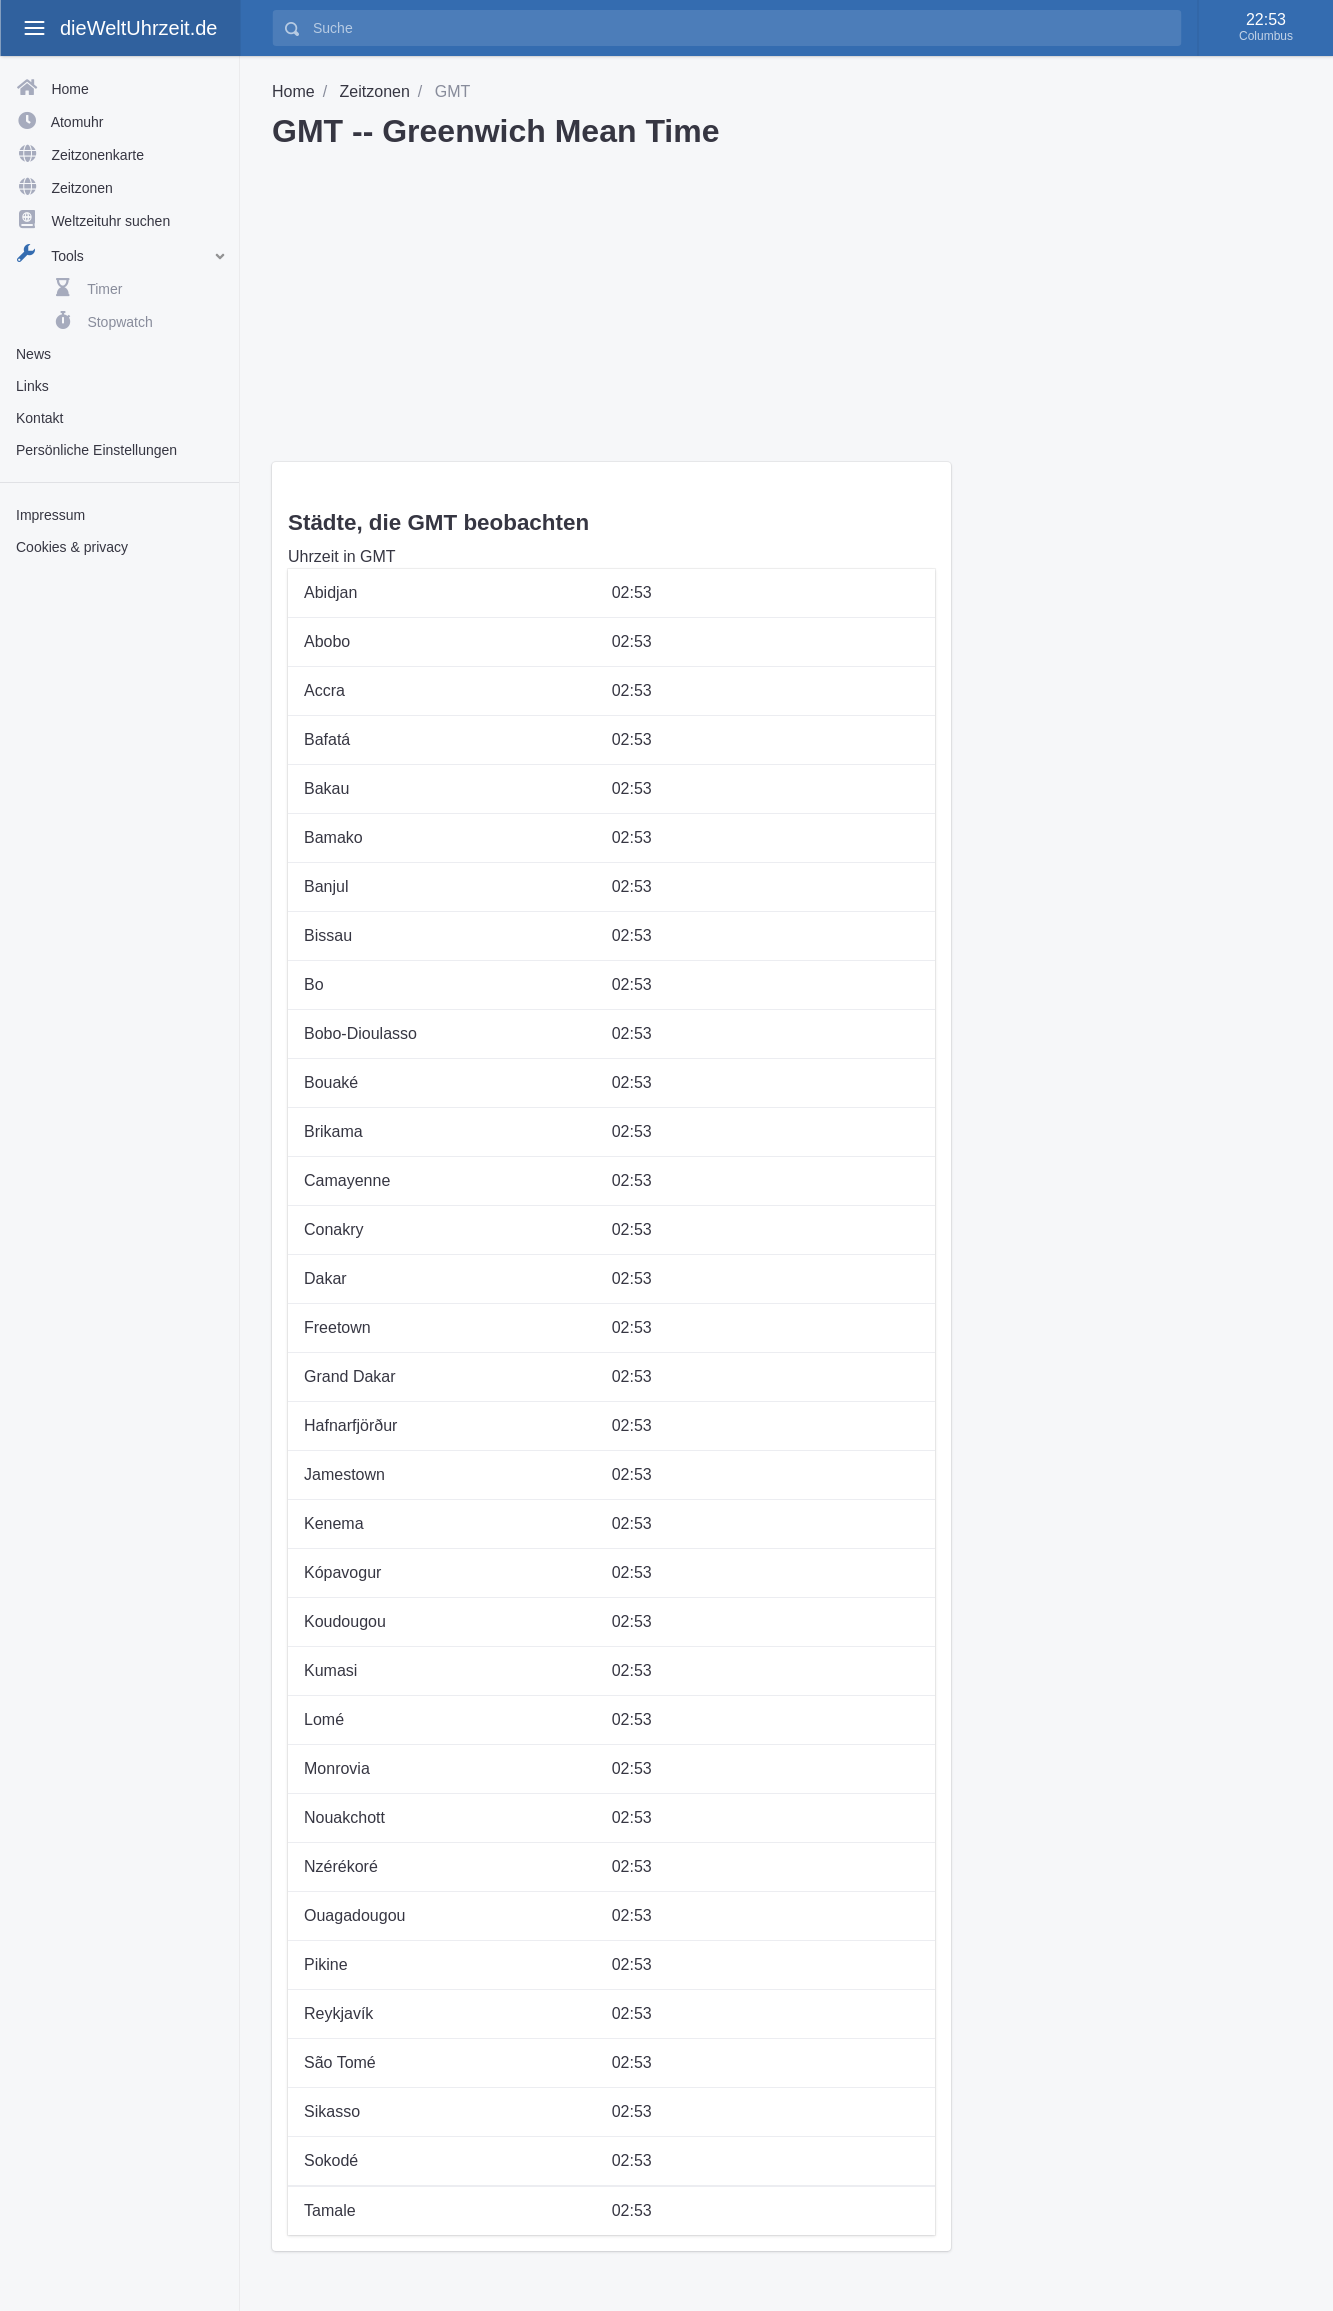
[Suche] (741, 28)
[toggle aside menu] (34, 28)
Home (293, 91)
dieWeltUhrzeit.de (138, 28)
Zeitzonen (375, 91)
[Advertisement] (119, 883)
